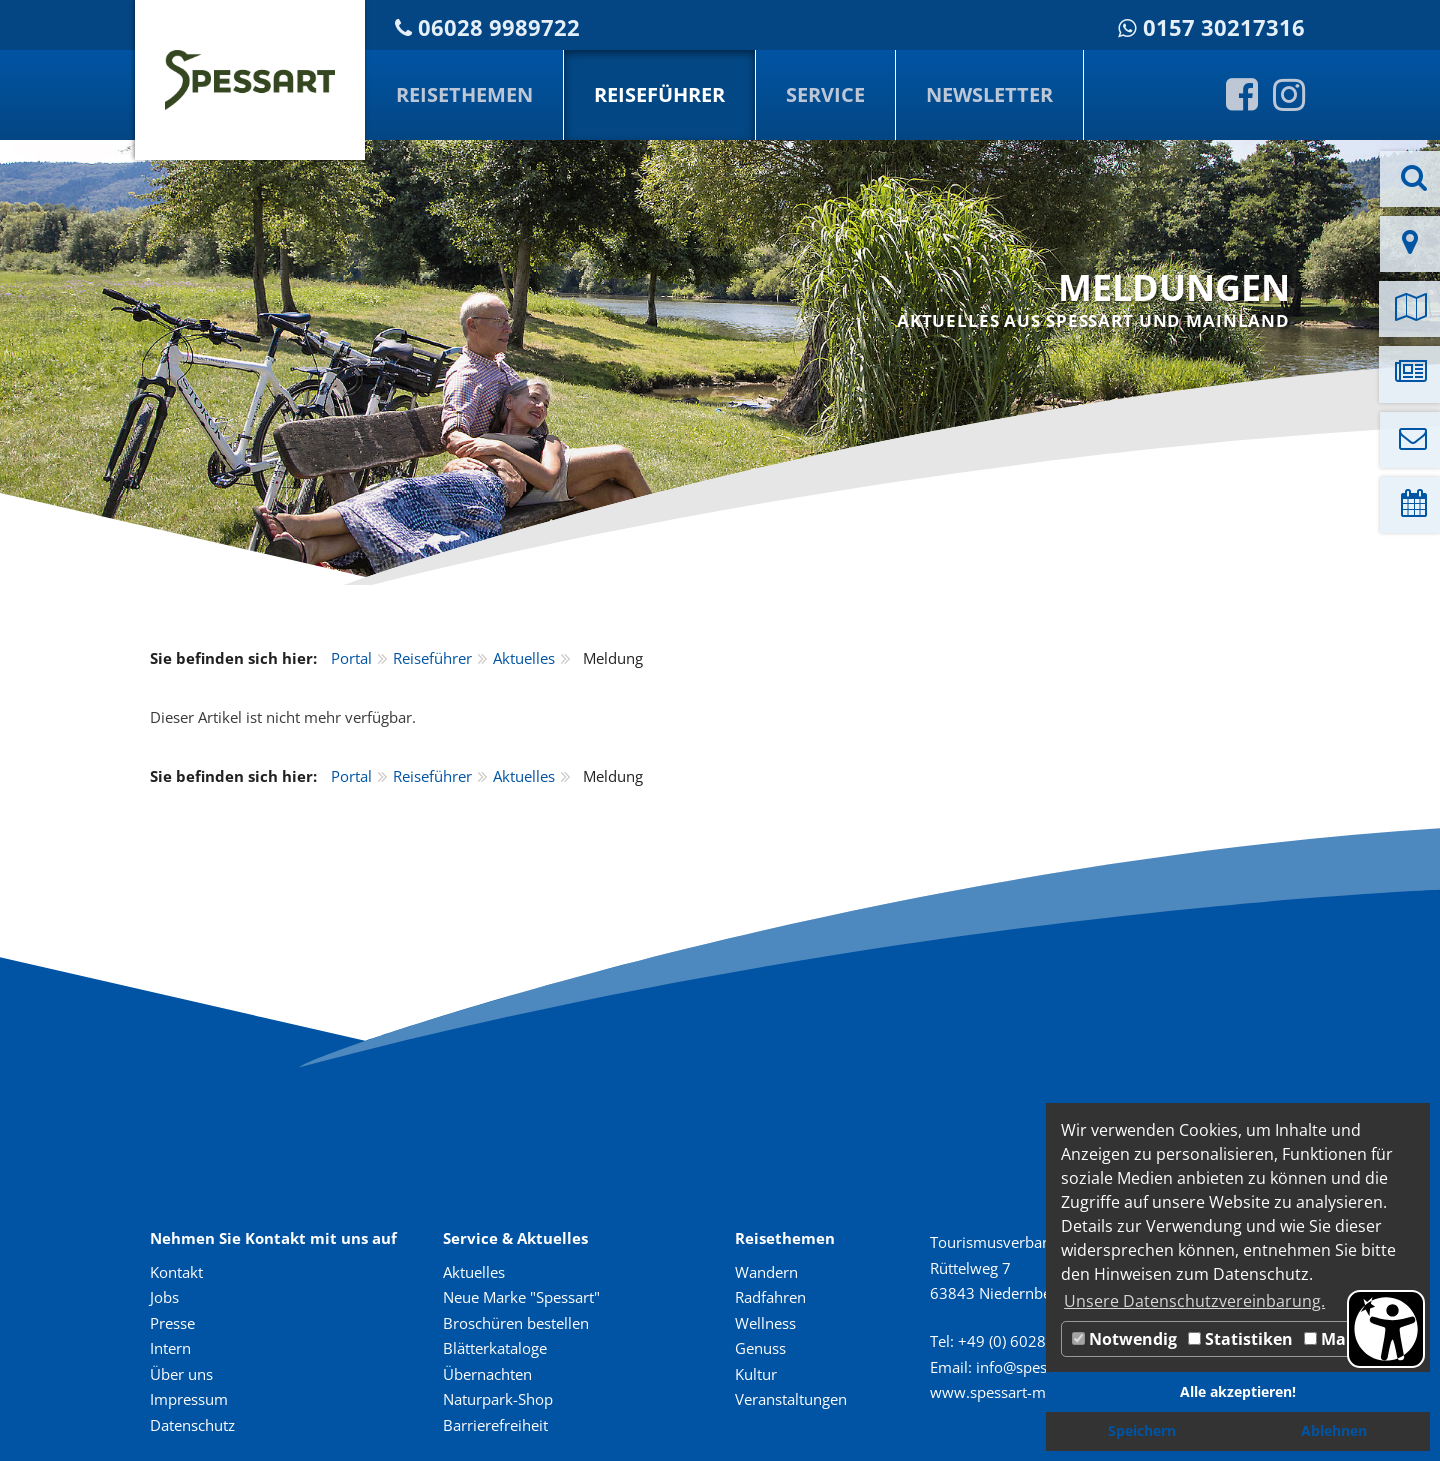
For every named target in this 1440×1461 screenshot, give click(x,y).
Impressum (189, 1399)
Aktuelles (524, 658)
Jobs (164, 1297)
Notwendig (1124, 1339)
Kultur (756, 1374)
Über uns (181, 1374)
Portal (351, 658)
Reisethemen (464, 94)
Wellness (765, 1323)
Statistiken (1240, 1339)
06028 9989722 (499, 27)
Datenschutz (192, 1425)
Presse (172, 1323)
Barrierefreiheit (495, 1425)
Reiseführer (659, 94)
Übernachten (487, 1374)
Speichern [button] (1142, 1430)
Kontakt (176, 1272)
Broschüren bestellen (516, 1323)
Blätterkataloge (495, 1348)
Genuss (760, 1348)
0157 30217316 (1224, 27)
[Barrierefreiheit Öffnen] (1386, 1329)
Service (825, 94)
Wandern (766, 1272)
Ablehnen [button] (1334, 1430)
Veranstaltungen (791, 1399)
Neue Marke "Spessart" (521, 1297)
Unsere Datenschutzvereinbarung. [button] (1194, 1301)
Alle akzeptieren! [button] (1238, 1391)
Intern (170, 1348)
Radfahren (770, 1297)
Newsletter (989, 94)
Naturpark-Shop (498, 1399)
